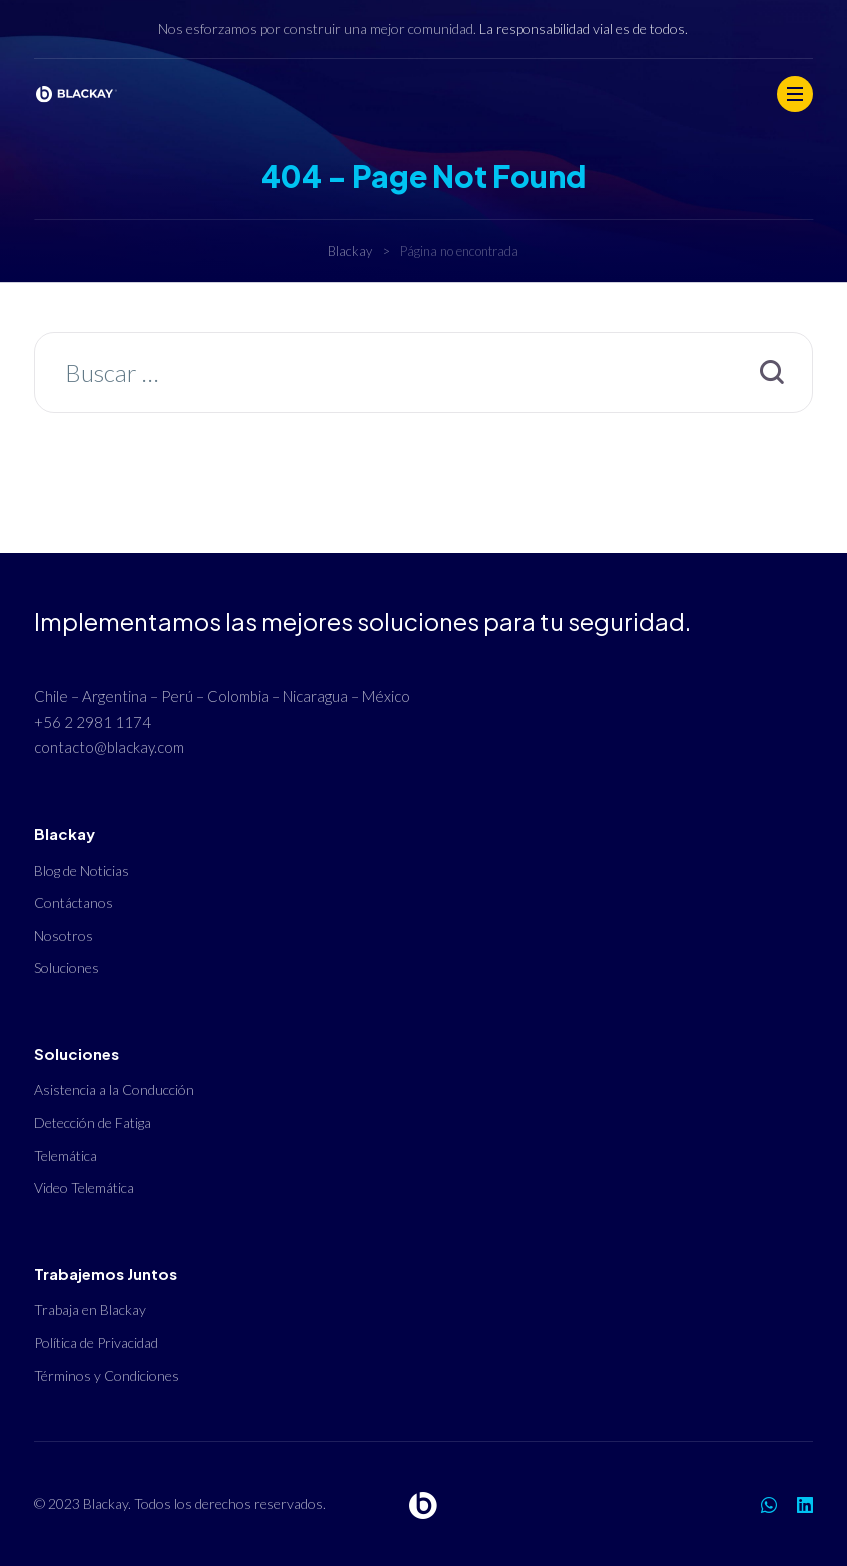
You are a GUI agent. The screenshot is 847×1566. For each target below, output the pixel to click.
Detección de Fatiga (92, 1122)
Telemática (65, 1155)
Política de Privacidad (96, 1342)
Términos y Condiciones (106, 1375)
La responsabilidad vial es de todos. (583, 28)
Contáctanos (73, 902)
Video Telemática (84, 1187)
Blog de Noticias (81, 870)
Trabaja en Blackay (90, 1309)
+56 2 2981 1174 (92, 722)
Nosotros (63, 935)
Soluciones (66, 967)
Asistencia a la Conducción (114, 1089)
